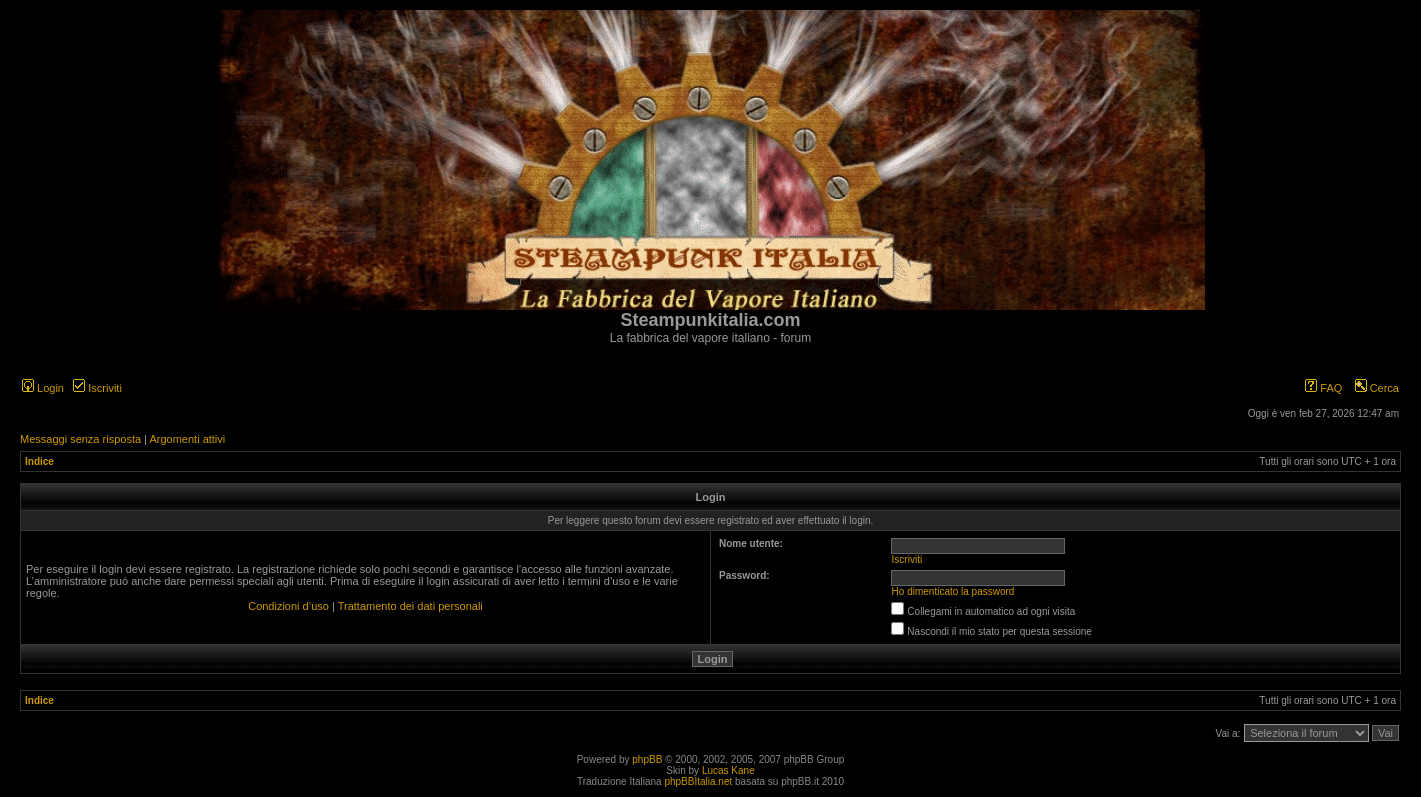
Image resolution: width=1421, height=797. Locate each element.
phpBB (647, 759)
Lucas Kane (728, 770)
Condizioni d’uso (288, 606)
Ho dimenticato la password (953, 591)
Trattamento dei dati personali (410, 606)
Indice (39, 461)
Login (43, 388)
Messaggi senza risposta (80, 439)
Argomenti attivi (187, 439)
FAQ (1323, 388)
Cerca (1377, 388)
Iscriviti (97, 388)
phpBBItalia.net (698, 781)
